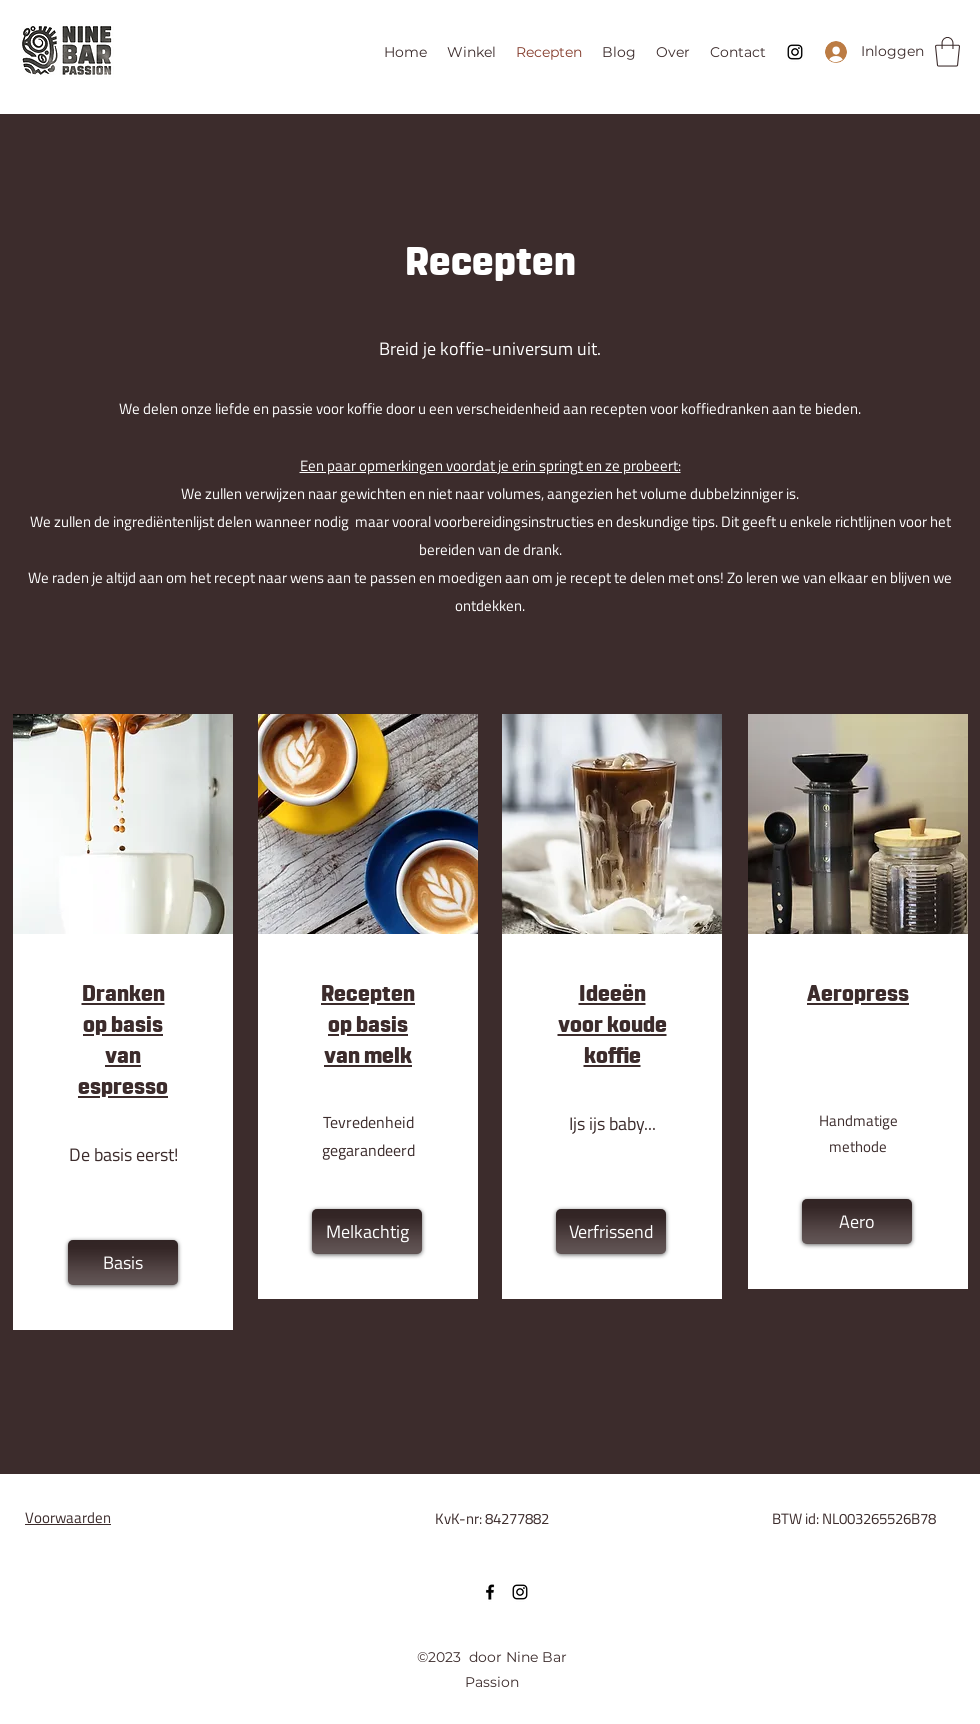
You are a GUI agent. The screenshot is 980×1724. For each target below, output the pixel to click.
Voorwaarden (68, 1517)
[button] (947, 52)
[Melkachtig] (367, 1231)
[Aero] (857, 1221)
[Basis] (123, 1262)
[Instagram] (795, 52)
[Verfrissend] (611, 1231)
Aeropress (858, 995)
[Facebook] (490, 1592)
